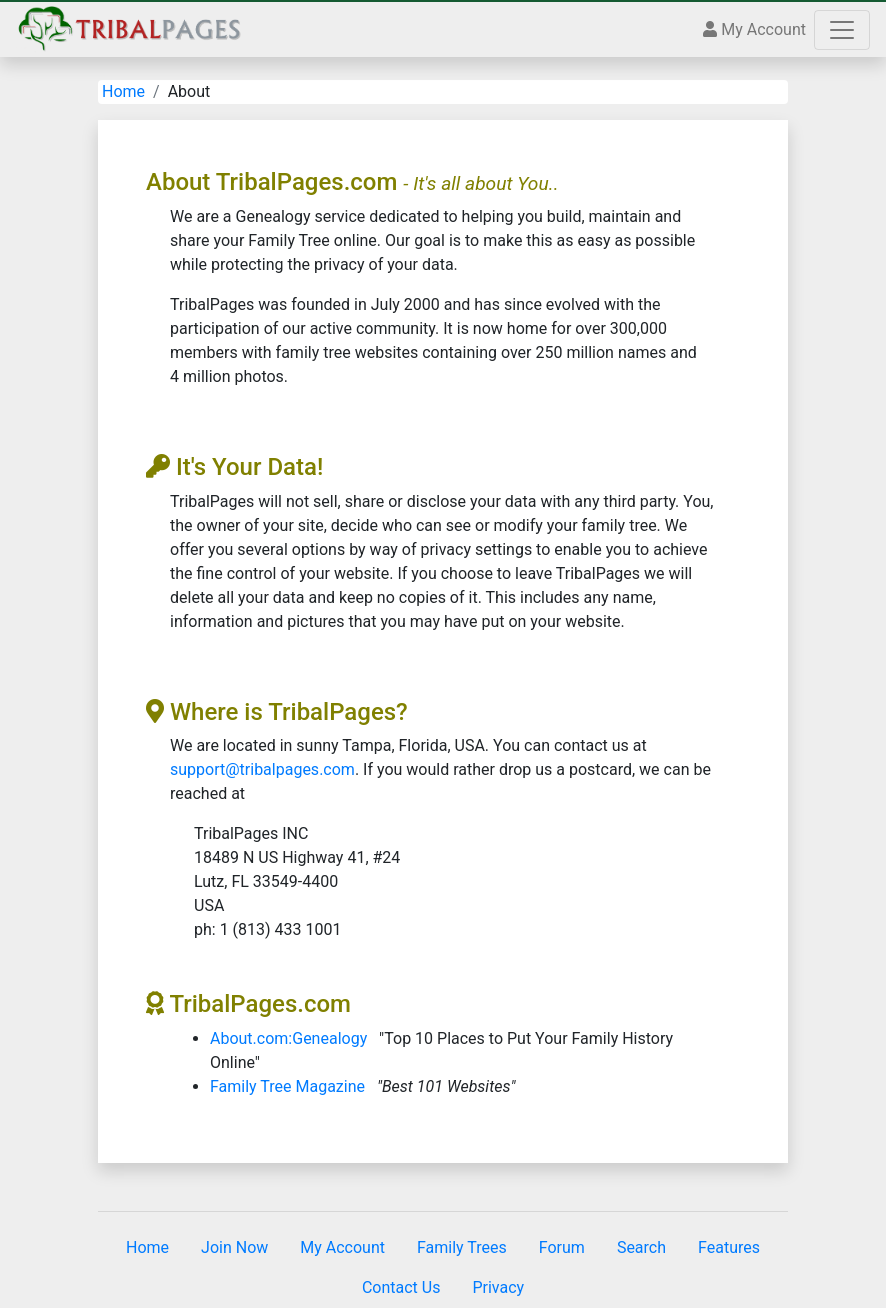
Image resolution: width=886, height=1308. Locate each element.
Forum (562, 1247)
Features (729, 1247)
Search (641, 1247)
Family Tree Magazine (287, 1086)
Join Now (234, 1247)
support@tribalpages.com (262, 769)
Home (123, 91)
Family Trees (462, 1247)
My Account (754, 29)
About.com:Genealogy (288, 1038)
